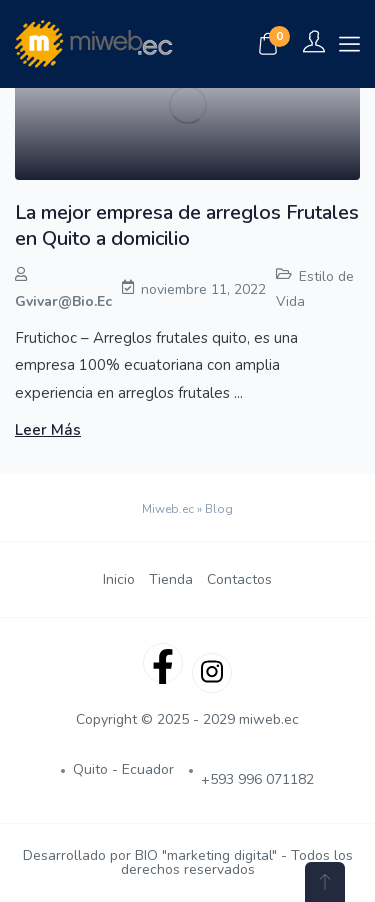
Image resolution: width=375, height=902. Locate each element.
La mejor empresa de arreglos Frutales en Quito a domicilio (187, 225)
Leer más (48, 430)
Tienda (171, 579)
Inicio (119, 579)
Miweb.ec (168, 509)
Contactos (239, 579)
